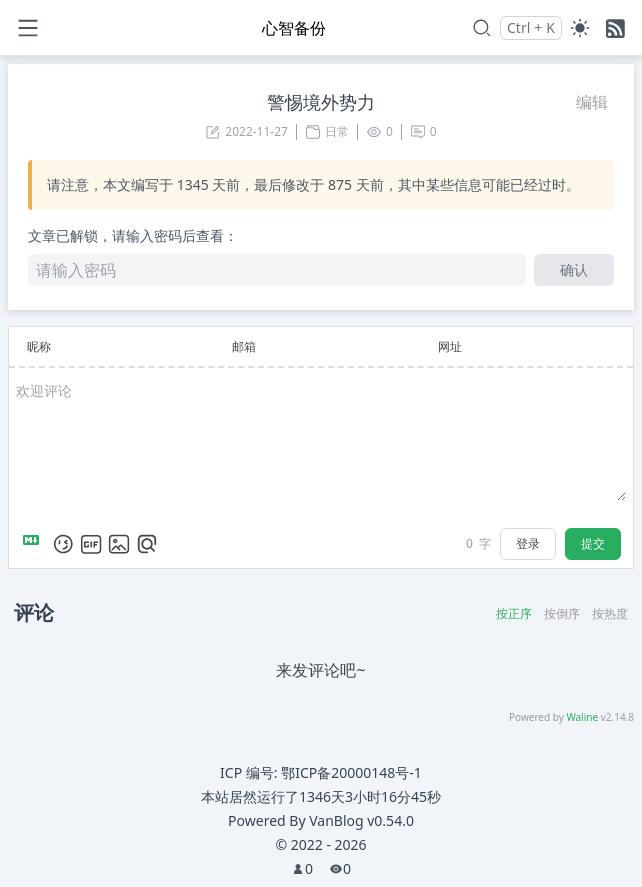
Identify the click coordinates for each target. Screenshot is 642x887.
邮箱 (244, 346)
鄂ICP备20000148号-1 (351, 772)
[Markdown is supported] (35, 544)
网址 (450, 346)
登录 (528, 543)
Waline (582, 717)
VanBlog (361, 820)
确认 (574, 269)
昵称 (39, 346)
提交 (593, 543)
